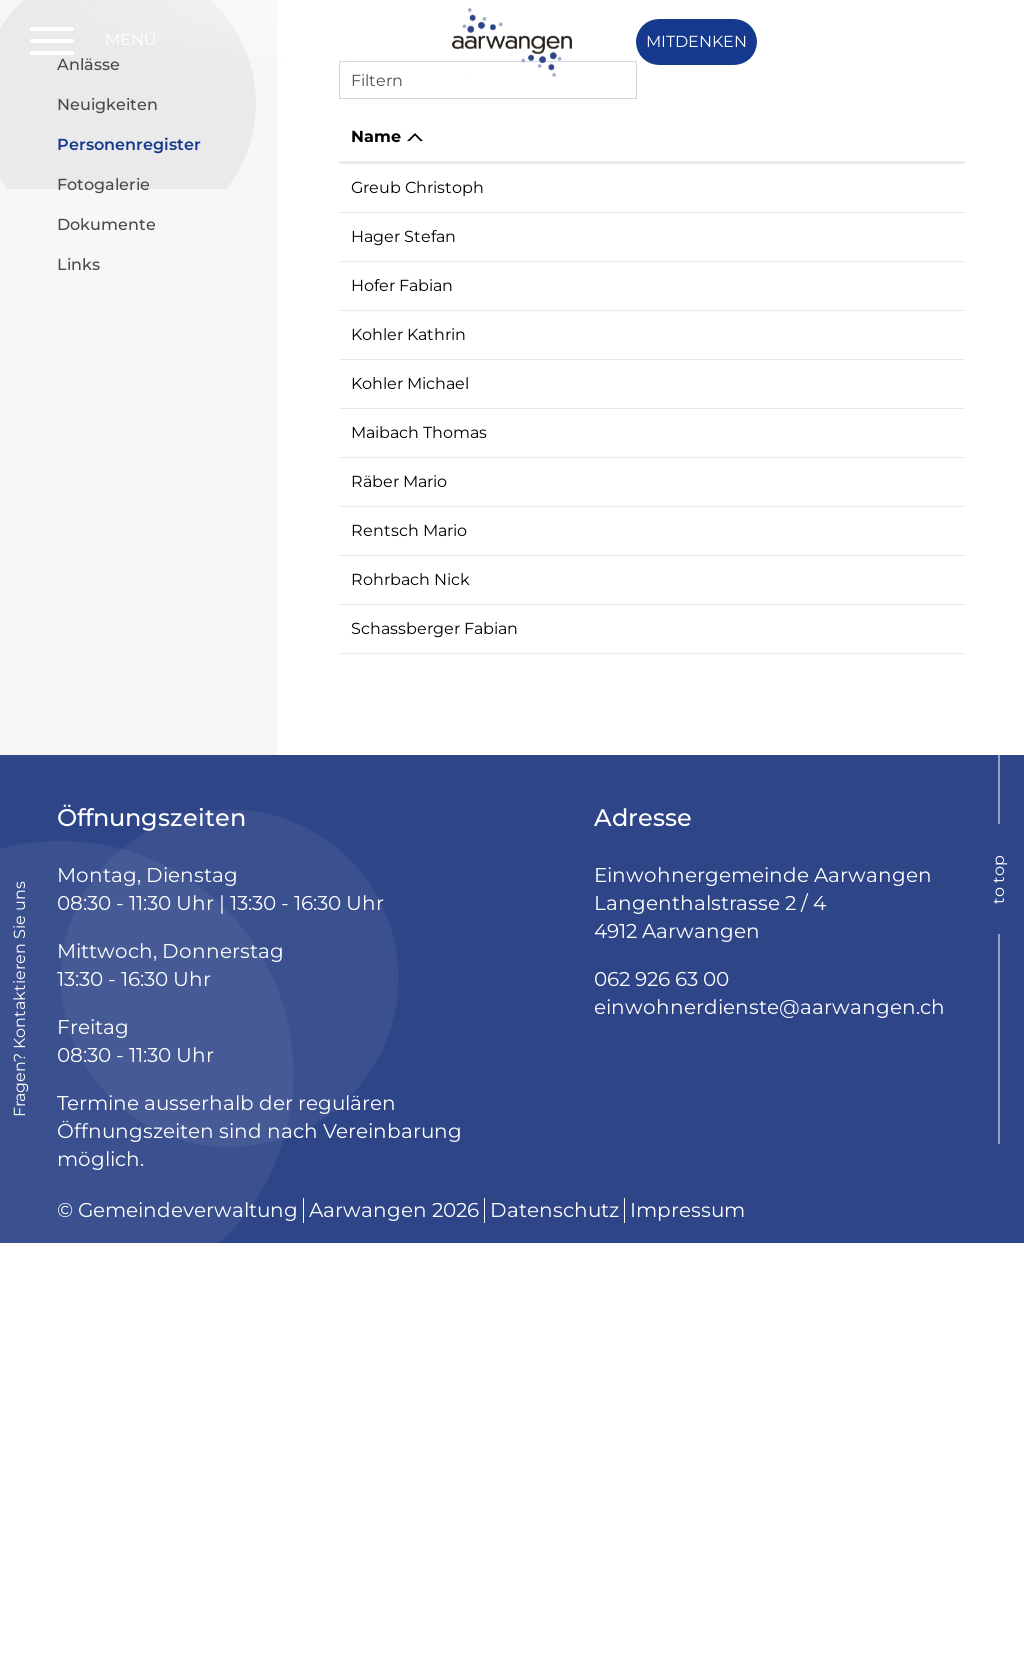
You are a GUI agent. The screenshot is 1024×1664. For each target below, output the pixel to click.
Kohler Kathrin (408, 659)
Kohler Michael (410, 708)
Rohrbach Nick (410, 952)
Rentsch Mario (409, 903)
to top (998, 1300)
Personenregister (159, 468)
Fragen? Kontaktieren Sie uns (19, 1420)
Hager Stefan (403, 561)
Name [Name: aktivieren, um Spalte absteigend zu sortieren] (376, 461)
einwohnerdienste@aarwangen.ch (769, 1428)
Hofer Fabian (402, 610)
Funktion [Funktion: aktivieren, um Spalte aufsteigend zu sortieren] (573, 461)
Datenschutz (554, 1631)
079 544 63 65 (896, 561)
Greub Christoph (417, 512)
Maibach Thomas (419, 757)
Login (926, 41)
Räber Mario (399, 830)
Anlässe (88, 389)
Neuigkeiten (107, 429)
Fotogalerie (103, 509)
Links (78, 589)
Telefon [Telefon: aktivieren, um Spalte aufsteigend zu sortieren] (871, 461)
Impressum (687, 1631)
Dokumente (106, 549)
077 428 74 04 (897, 830)
